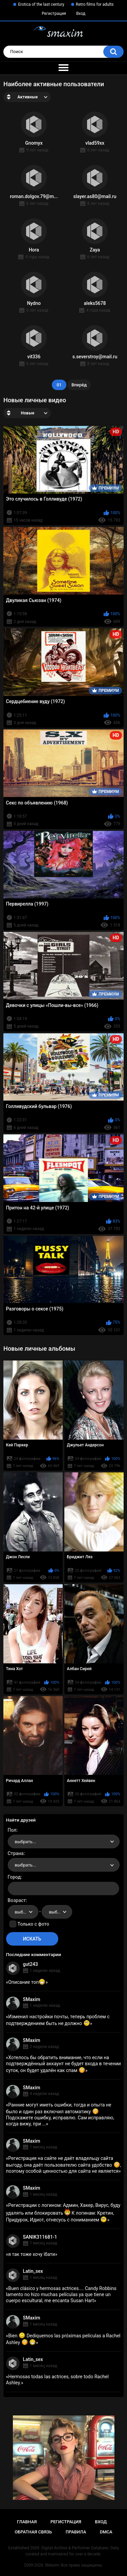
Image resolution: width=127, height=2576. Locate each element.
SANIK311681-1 (40, 2237)
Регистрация (54, 13)
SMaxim (31, 1999)
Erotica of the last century (41, 4)
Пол (12, 1830)
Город (14, 1877)
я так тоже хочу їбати (31, 2254)
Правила (76, 2531)
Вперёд (79, 384)
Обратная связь (33, 2531)
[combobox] (64, 1841)
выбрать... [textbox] (25, 1841)
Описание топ (26, 1982)
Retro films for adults (95, 4)
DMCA (106, 2531)
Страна (16, 1853)
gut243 (30, 1964)
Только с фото (33, 1924)
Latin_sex (33, 2271)
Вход (80, 13)
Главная (27, 2521)
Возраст (17, 1900)
